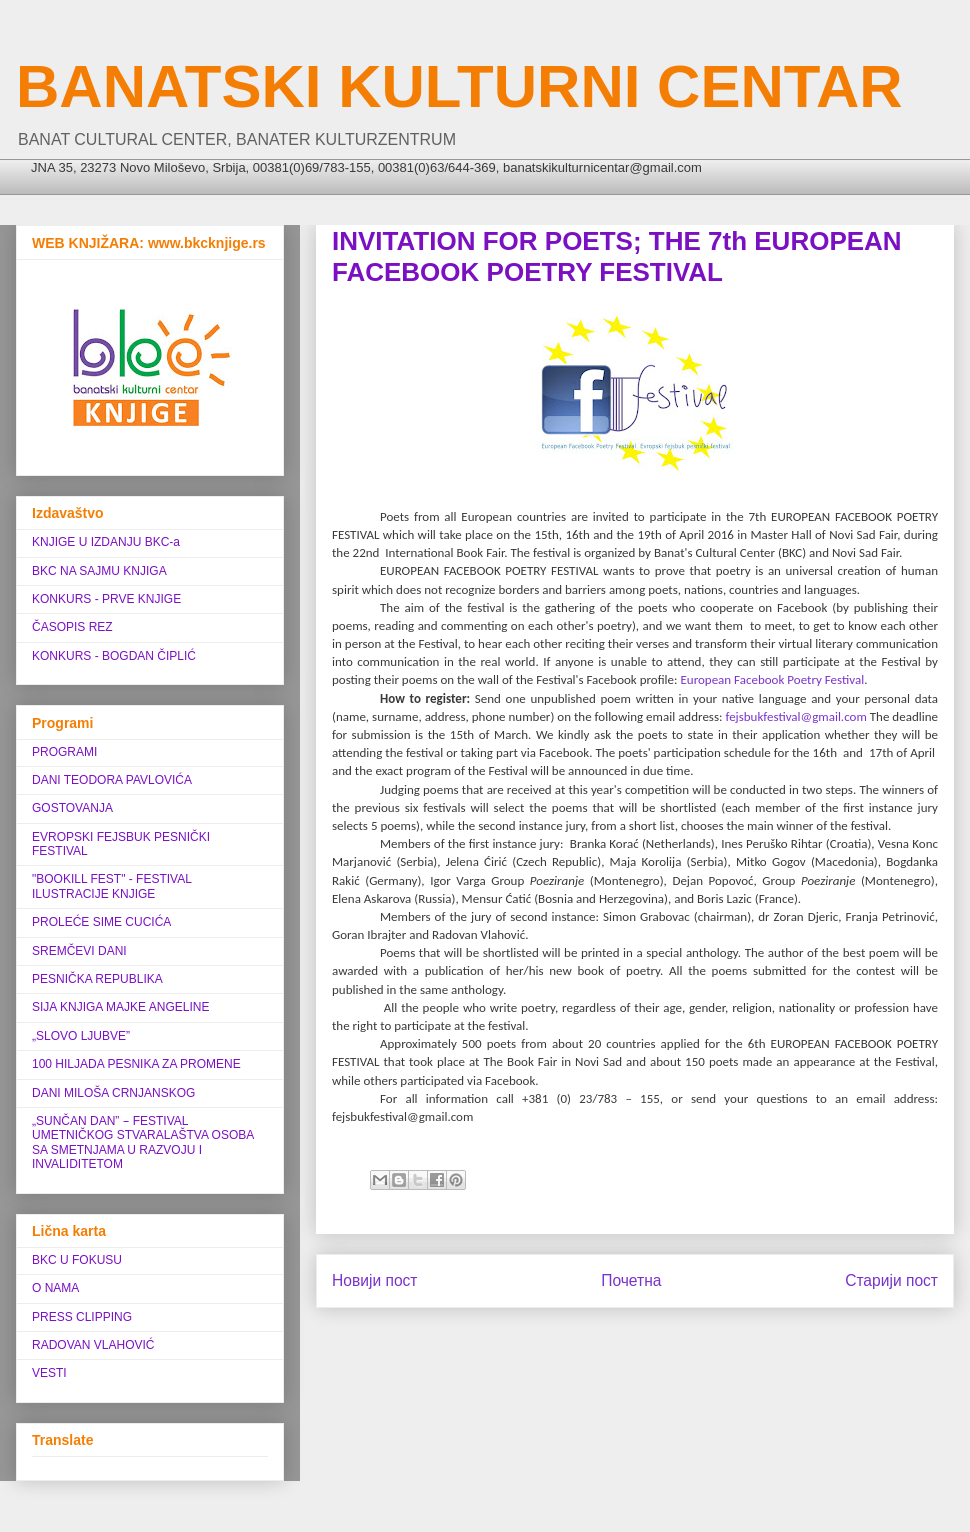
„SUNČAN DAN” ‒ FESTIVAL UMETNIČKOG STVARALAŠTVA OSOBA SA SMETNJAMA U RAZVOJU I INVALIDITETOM (143, 1142)
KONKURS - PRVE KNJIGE (106, 599)
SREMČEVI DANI (79, 951)
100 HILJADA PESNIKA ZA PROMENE (136, 1064)
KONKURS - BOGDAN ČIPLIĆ (114, 656)
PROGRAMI (64, 752)
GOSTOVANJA (72, 808)
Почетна (631, 1280)
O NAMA (55, 1288)
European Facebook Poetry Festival (772, 679)
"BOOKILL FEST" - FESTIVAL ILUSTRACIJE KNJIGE (111, 886)
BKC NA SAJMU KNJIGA (99, 571)
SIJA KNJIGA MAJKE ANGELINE (120, 1007)
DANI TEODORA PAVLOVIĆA (112, 780)
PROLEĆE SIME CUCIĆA (101, 922)
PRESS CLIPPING (82, 1317)
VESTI (49, 1373)
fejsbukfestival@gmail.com (795, 716)
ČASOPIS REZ (72, 627)
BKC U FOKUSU (77, 1260)
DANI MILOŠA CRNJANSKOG (113, 1093)
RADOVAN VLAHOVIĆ (93, 1345)
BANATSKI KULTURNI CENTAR (459, 86)
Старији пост (891, 1280)
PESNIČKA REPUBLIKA (97, 979)
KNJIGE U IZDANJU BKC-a (106, 542)
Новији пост (375, 1280)
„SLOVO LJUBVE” (81, 1036)
